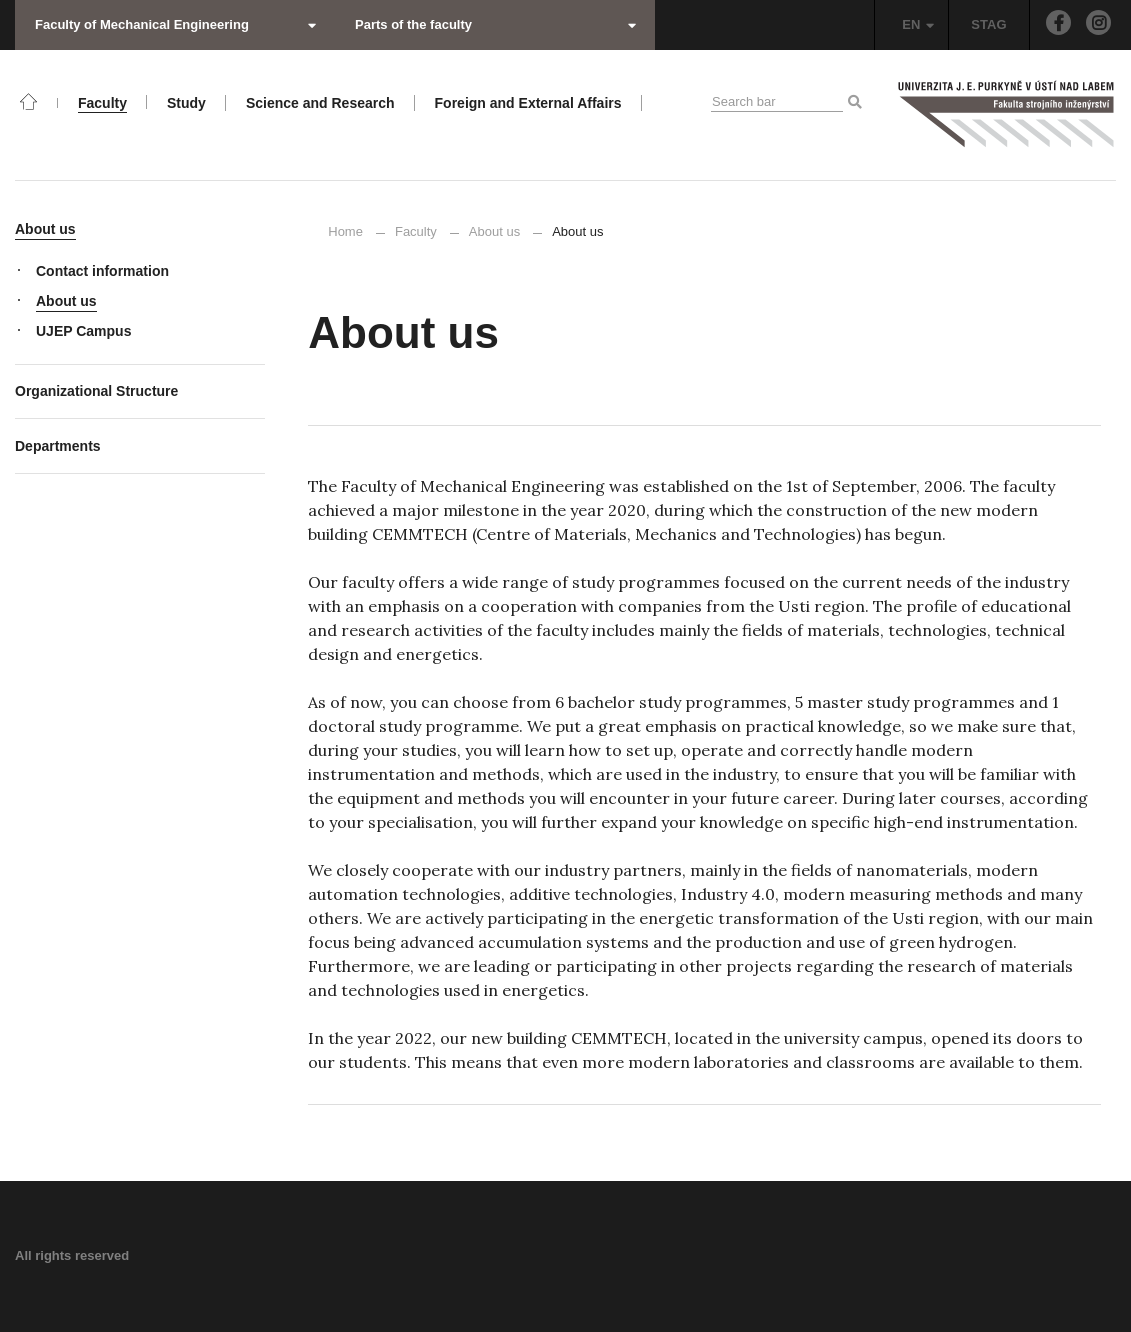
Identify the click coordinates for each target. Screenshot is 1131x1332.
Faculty (416, 231)
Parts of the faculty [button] (495, 24)
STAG (988, 24)
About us (494, 231)
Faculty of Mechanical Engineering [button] (175, 24)
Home (345, 231)
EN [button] (918, 24)
